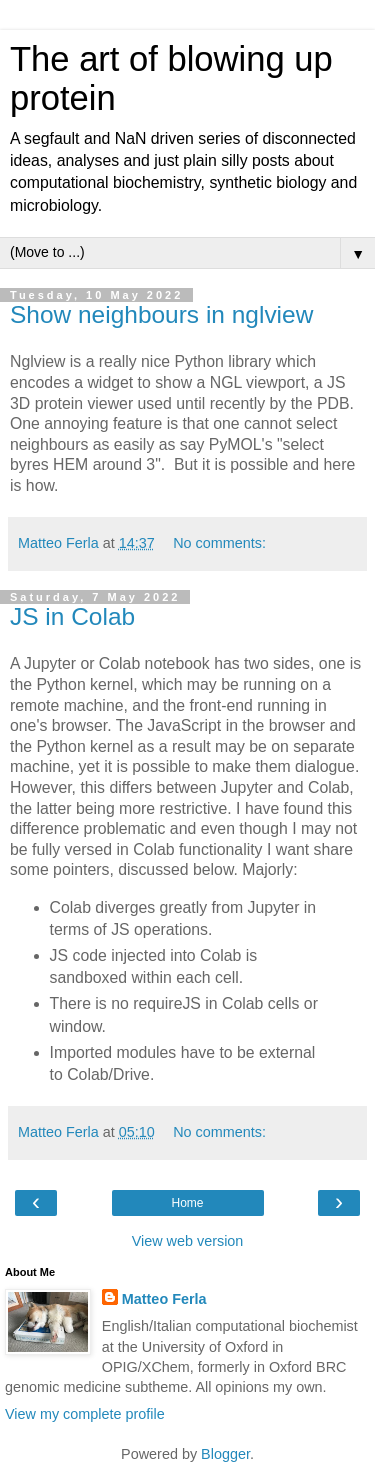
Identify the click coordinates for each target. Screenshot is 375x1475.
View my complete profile (85, 1414)
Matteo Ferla (164, 1299)
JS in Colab (72, 616)
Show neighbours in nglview (161, 314)
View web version (188, 1241)
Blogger (225, 1454)
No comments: (219, 543)
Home (187, 1203)
